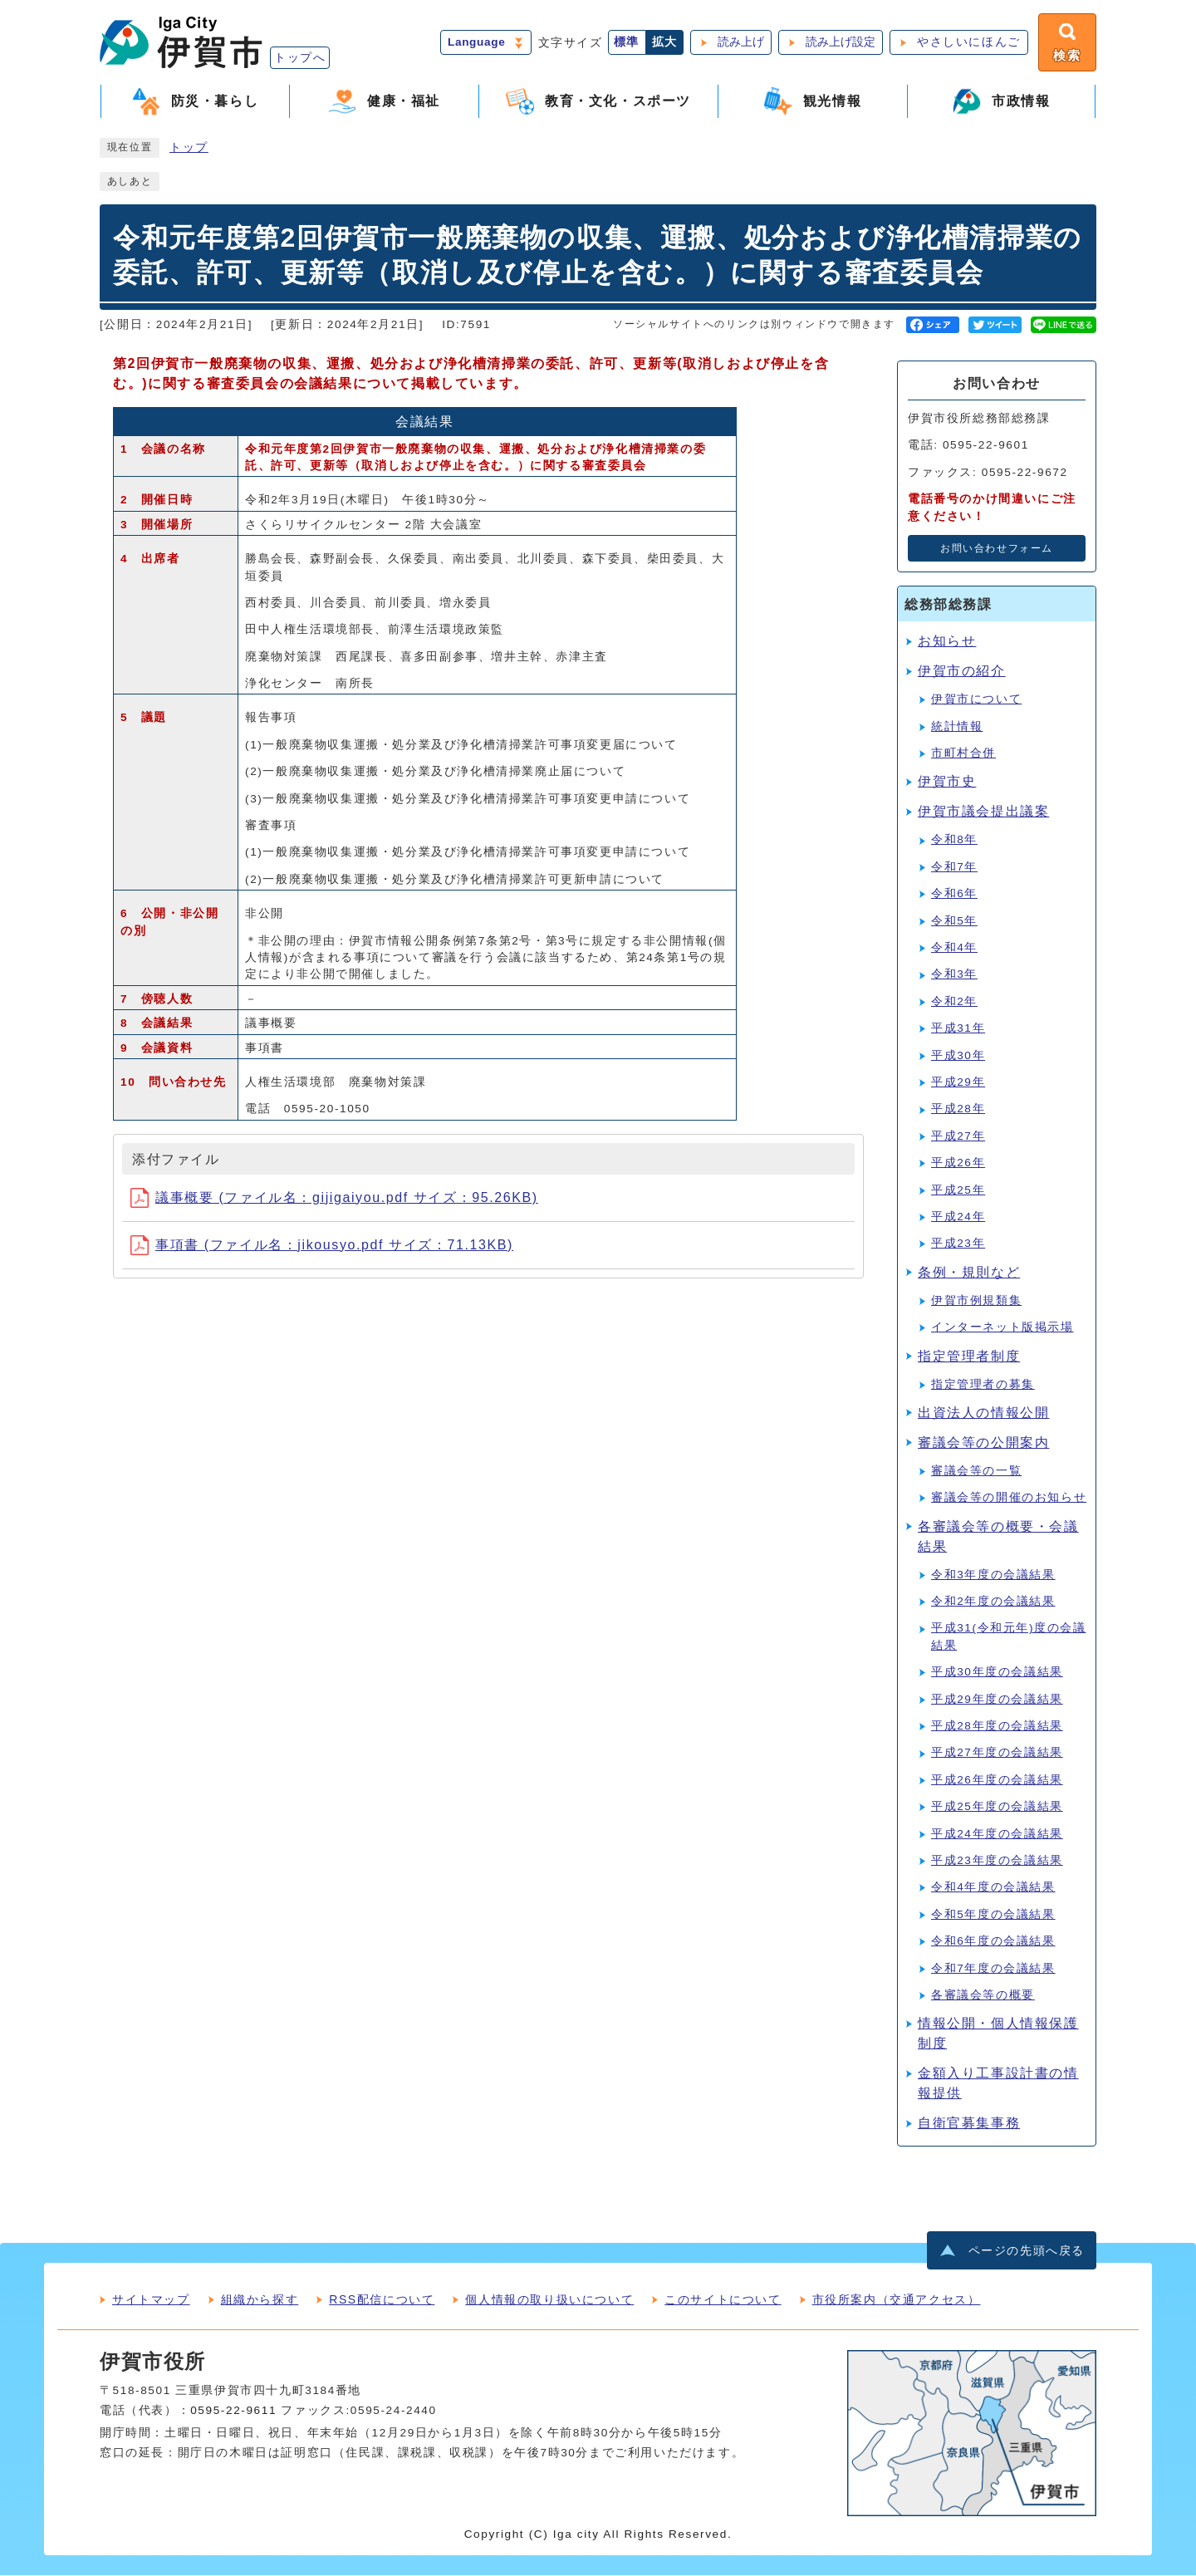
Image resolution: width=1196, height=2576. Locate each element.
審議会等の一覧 (976, 1472)
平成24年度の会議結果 (997, 1834)
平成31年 (958, 1029)
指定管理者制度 (969, 1357)
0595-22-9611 (233, 2411)
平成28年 (958, 1110)
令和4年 (954, 949)
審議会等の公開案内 (983, 1444)
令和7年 (954, 868)
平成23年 (958, 1245)
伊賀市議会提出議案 (983, 813)
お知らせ (947, 642)
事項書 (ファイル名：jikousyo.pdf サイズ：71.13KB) (321, 1246)
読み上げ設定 (839, 43)
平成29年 (958, 1083)
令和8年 (954, 841)
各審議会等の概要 (983, 1996)
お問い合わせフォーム (996, 550)
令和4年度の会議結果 (993, 1888)
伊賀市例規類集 (976, 1302)
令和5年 (954, 921)
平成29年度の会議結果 (997, 1700)
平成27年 (958, 1137)
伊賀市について (976, 700)
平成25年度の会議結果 (997, 1808)
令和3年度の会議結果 (993, 1575)
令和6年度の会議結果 (993, 1942)
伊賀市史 (947, 783)
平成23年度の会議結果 (997, 1862)
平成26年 (958, 1164)
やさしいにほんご (967, 43)
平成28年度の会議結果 (997, 1727)
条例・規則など (969, 1274)
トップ (188, 149)
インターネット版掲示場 (1002, 1328)
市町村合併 (963, 754)
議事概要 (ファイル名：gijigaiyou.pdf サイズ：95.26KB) (334, 1198)
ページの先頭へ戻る (1026, 2252)
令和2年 (954, 1003)
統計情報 (957, 727)
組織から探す (260, 2300)
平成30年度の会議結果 (997, 1673)
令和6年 (954, 895)
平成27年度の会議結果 (997, 1754)
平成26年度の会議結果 (997, 1781)
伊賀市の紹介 (962, 672)
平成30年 (958, 1056)
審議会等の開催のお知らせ (1008, 1499)
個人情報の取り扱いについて (549, 2300)
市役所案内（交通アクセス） (896, 2300)
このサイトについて (722, 2300)
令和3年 (954, 975)
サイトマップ (151, 2300)
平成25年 (958, 1191)
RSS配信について (381, 2300)
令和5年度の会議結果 (993, 1916)
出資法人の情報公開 (983, 1414)
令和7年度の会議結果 (993, 1969)
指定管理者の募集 (983, 1385)
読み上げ (739, 43)
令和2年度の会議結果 (993, 1603)
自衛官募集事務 (969, 2124)
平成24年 (958, 1218)
